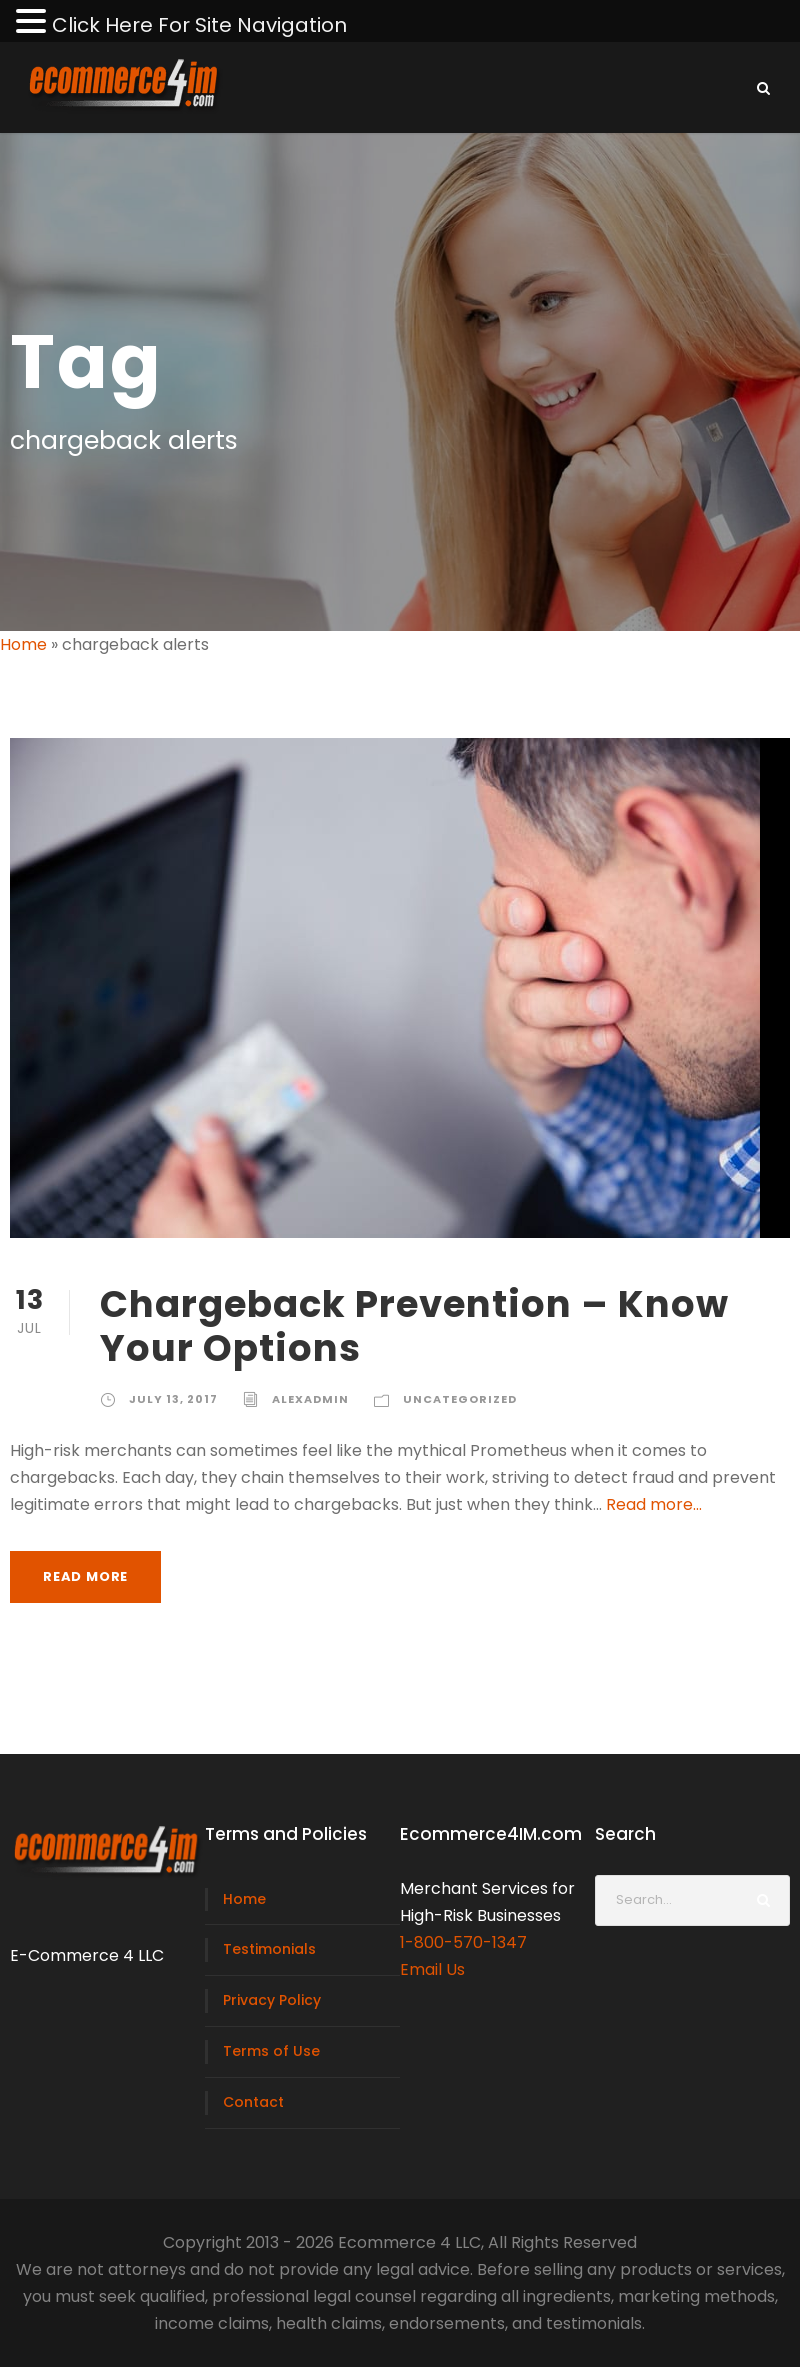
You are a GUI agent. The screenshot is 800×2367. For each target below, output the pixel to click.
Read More (85, 1576)
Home (23, 644)
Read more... (654, 1504)
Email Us (432, 1969)
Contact (253, 2102)
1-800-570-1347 (463, 1942)
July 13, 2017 (173, 1399)
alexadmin (310, 1399)
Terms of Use (271, 2051)
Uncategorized (460, 1399)
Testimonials (269, 1949)
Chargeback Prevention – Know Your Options (414, 1326)
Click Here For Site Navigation (199, 25)
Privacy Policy (272, 2000)
